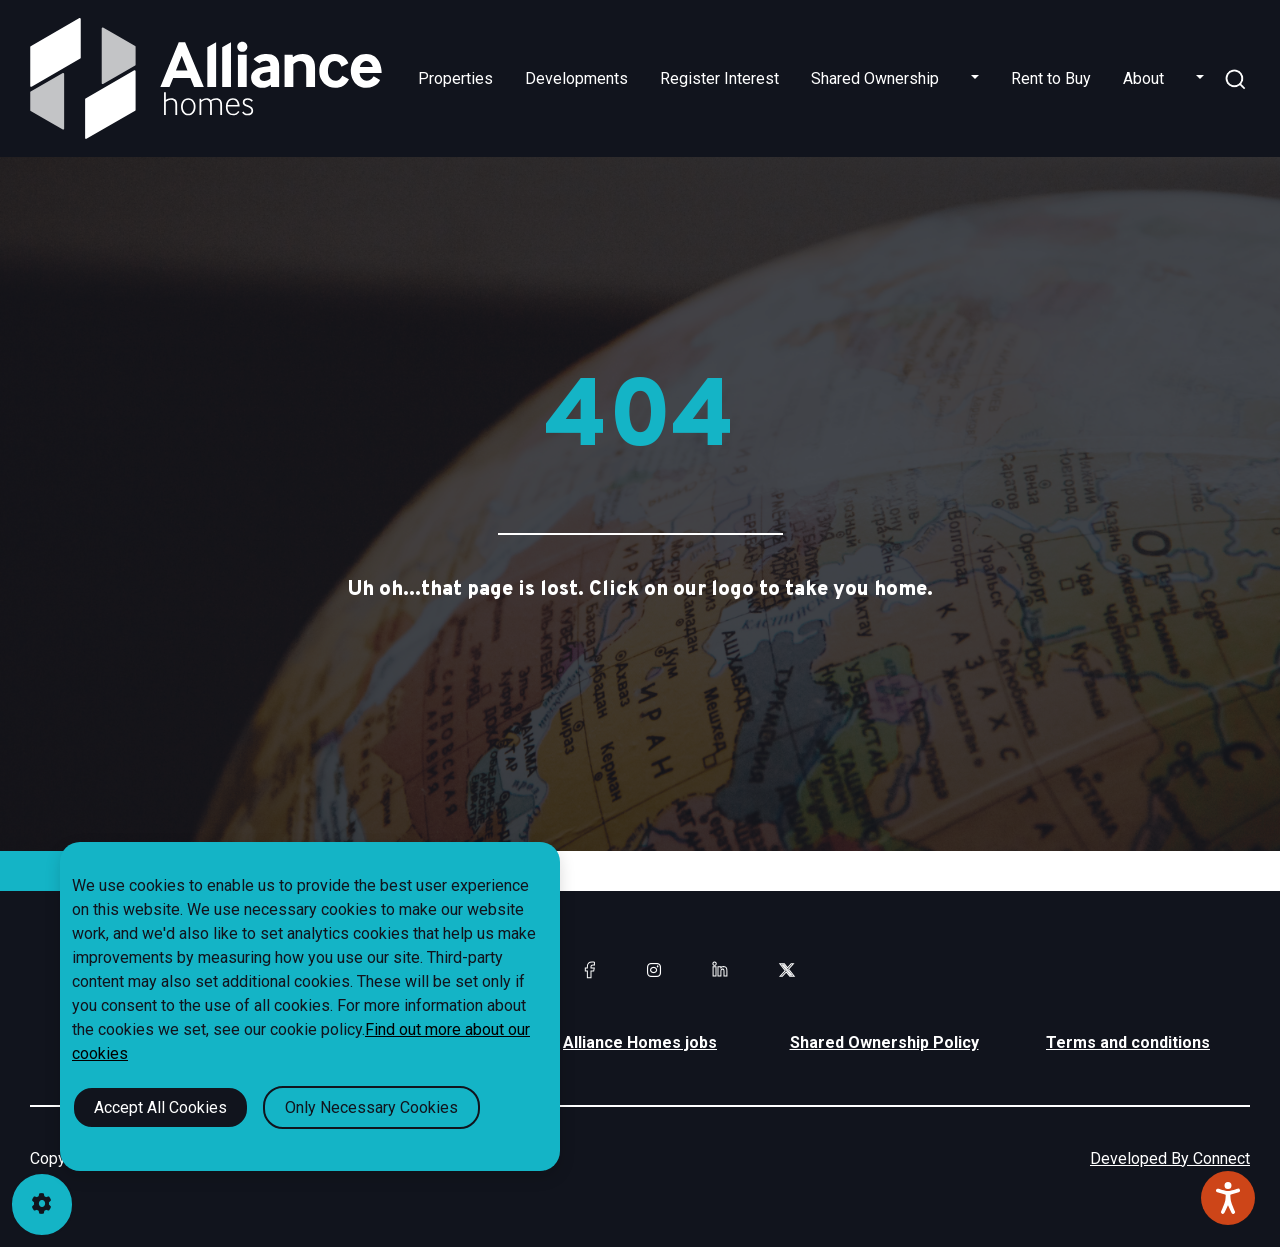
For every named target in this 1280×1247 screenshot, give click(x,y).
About (1143, 78)
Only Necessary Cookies (371, 1107)
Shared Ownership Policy (884, 1042)
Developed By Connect (1170, 1158)
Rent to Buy (1051, 78)
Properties (455, 78)
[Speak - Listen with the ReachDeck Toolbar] (1228, 1198)
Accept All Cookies (160, 1107)
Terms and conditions (1128, 1042)
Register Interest (719, 78)
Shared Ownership (875, 78)
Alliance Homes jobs (640, 1042)
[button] (975, 79)
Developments (576, 78)
